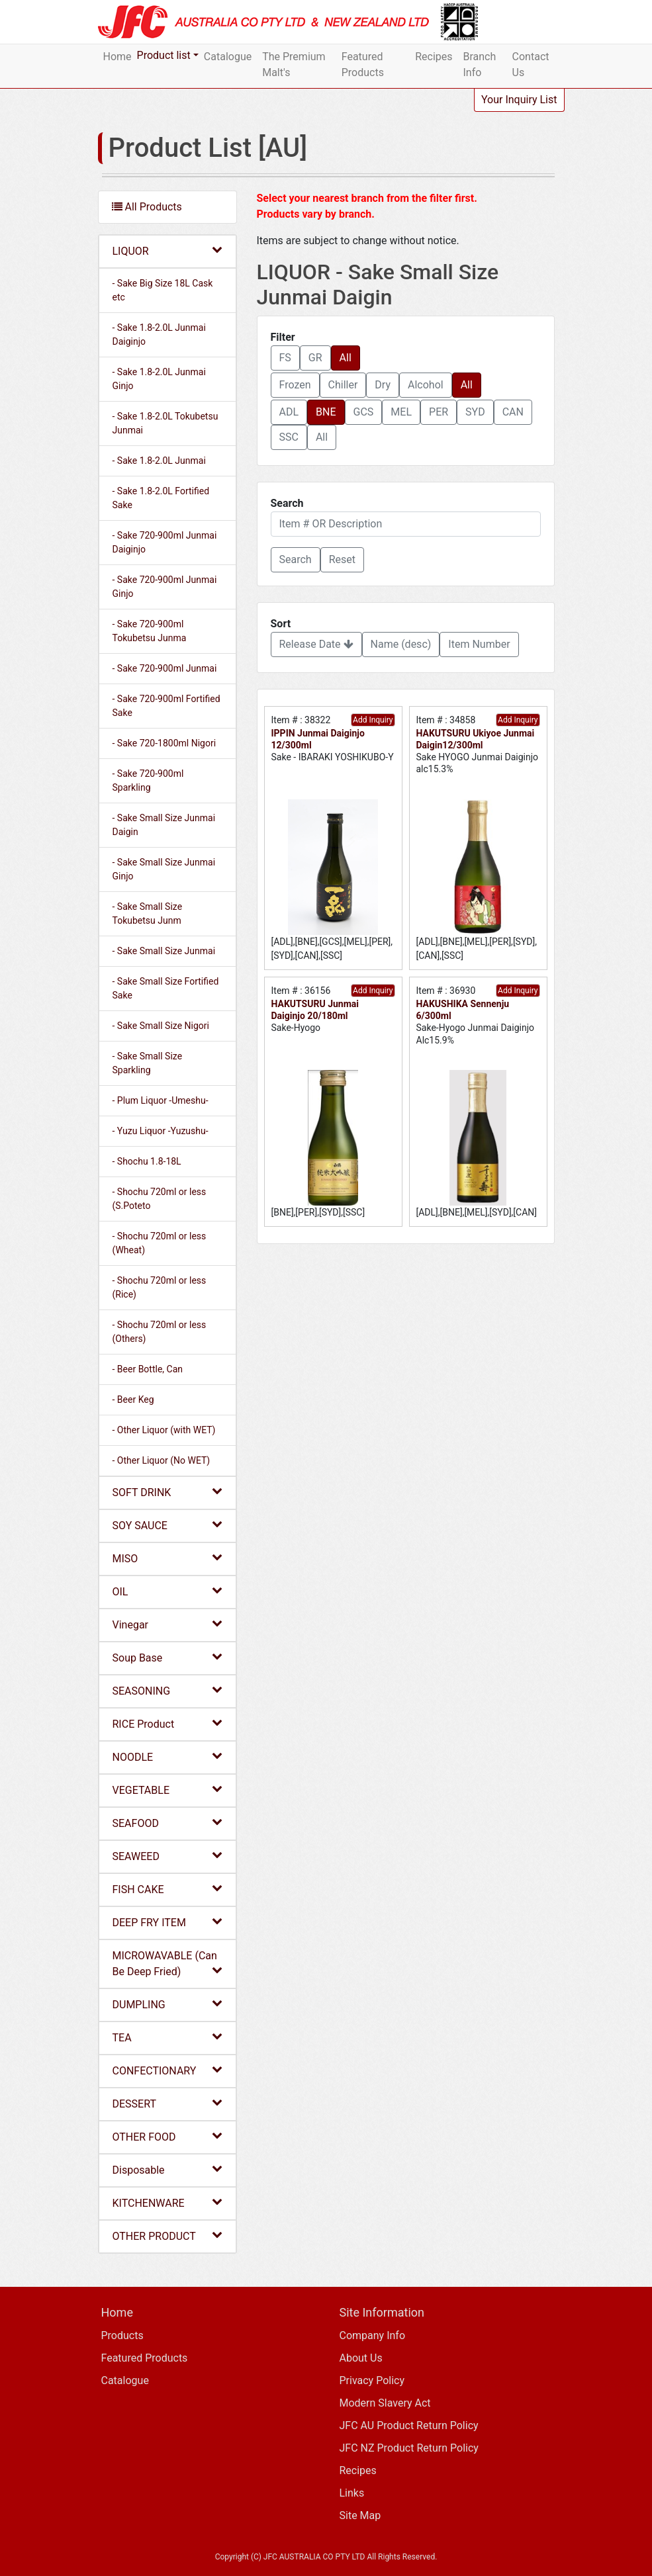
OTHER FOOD (167, 2136)
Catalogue (228, 56)
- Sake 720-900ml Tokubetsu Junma (150, 631)
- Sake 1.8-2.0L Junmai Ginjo (159, 379)
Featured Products (363, 64)
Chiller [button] (343, 384)
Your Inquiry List (519, 99)
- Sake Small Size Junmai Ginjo (164, 869)
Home (117, 56)
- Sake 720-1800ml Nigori (164, 743)
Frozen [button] (295, 384)
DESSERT (167, 2103)
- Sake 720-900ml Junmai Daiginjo (165, 542)
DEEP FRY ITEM (167, 1922)
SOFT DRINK (167, 1492)
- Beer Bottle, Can (148, 1369)
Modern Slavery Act (385, 2403)
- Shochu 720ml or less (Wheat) (160, 1243)
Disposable (167, 2169)
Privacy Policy (372, 2380)
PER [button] (438, 412)
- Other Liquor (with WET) (164, 1430)
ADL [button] (289, 412)
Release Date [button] (316, 644)
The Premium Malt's (293, 64)
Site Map (360, 2515)
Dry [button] (383, 384)
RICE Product (167, 1723)
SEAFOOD (167, 1823)
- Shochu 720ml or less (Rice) (160, 1287)
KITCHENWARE (167, 2202)
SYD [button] (475, 412)
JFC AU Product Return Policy (409, 2425)
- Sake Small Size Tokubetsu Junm (148, 913)
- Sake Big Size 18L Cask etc (163, 290)
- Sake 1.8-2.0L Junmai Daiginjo (159, 334)
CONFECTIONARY (167, 2070)
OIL (167, 1591)
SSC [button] (289, 437)
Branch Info (479, 64)
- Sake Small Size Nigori (161, 1025)
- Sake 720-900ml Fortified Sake (166, 705)
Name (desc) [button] (401, 644)
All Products (147, 206)
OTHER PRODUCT (167, 2236)
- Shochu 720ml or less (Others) (160, 1331)
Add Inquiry (373, 720)
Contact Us (530, 64)
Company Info (373, 2335)
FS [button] (285, 357)
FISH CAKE (167, 1889)
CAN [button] (513, 412)
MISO (167, 1558)
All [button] (345, 357)
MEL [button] (401, 412)
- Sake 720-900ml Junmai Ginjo (165, 586)
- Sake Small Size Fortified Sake (166, 988)
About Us (361, 2358)
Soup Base (167, 1657)
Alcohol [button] (425, 384)
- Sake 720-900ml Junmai (165, 668)
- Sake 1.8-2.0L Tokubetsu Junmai (165, 423)
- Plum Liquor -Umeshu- (161, 1100)
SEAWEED (167, 1856)
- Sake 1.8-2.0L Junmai (159, 460)
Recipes (433, 56)
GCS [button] (363, 412)
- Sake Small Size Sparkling (148, 1063)
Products (122, 2335)
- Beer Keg (133, 1399)
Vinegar (167, 1624)
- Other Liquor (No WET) (161, 1460)
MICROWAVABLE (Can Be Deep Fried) (167, 1963)
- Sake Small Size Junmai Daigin (164, 825)
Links (352, 2493)
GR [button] (315, 357)
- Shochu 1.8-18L (147, 1161)
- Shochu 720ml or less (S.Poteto (160, 1198)
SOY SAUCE (167, 1525)
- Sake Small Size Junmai (164, 951)
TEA (167, 2037)
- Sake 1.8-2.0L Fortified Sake (161, 498)
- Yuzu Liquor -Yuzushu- (161, 1131)
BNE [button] (326, 412)
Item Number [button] (479, 644)
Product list (164, 55)
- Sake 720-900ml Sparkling (148, 780)
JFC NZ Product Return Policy (409, 2448)
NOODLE (167, 1756)
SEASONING (167, 1690)
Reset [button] (342, 559)
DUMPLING (167, 2004)
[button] (295, 559)
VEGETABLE (167, 1790)
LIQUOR (167, 250)
